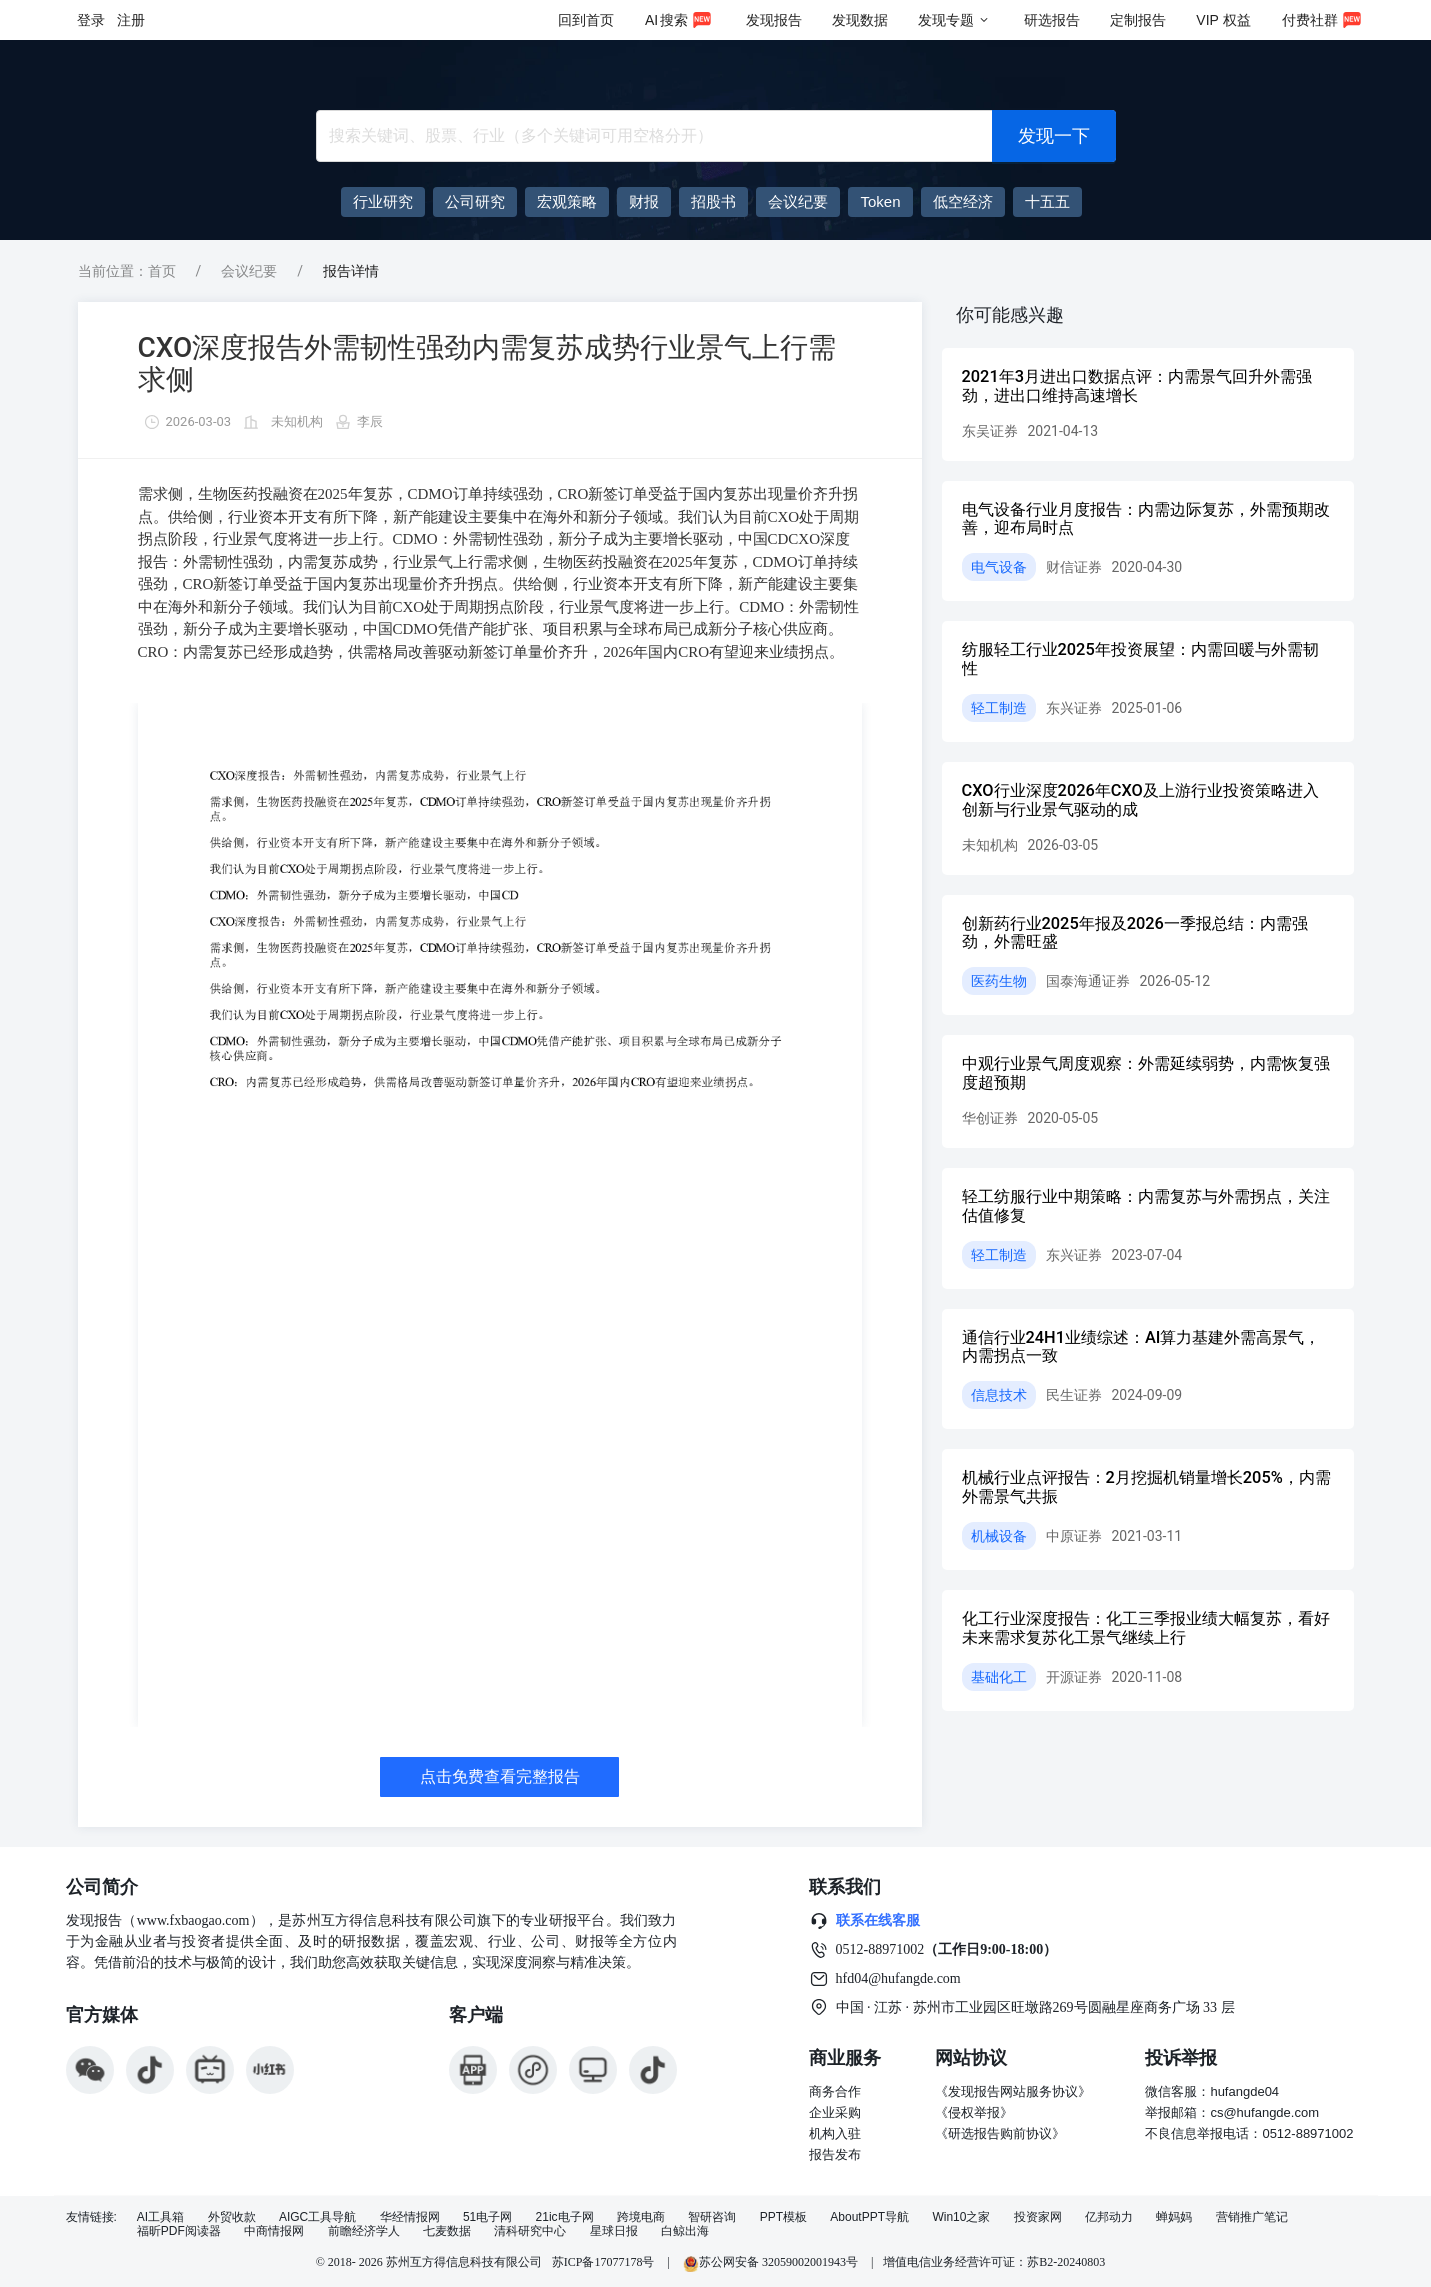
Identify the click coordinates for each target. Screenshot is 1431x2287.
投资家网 (1038, 2217)
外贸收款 (232, 2217)
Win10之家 (961, 2217)
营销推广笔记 (1252, 2217)
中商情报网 (274, 2231)
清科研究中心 (530, 2231)
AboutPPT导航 (869, 2217)
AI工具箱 (160, 2217)
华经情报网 (410, 2217)
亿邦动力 (1109, 2217)
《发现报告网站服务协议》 (1013, 2091)
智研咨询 (712, 2217)
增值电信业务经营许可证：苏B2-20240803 (994, 2262)
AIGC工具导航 (317, 2217)
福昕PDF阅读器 (179, 2231)
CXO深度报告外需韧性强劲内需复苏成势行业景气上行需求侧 (487, 363)
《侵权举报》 (974, 2112)
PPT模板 (783, 2217)
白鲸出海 (685, 2231)
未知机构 (297, 421)
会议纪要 (249, 271)
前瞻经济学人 (364, 2231)
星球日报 (614, 2231)
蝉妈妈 (1174, 2217)
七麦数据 (447, 2231)
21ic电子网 (565, 2217)
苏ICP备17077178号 (603, 2262)
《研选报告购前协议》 (1000, 2133)
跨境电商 (641, 2217)
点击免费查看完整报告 (500, 1776)
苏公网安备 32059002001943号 (772, 2262)
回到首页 (586, 20)
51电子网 (487, 2217)
